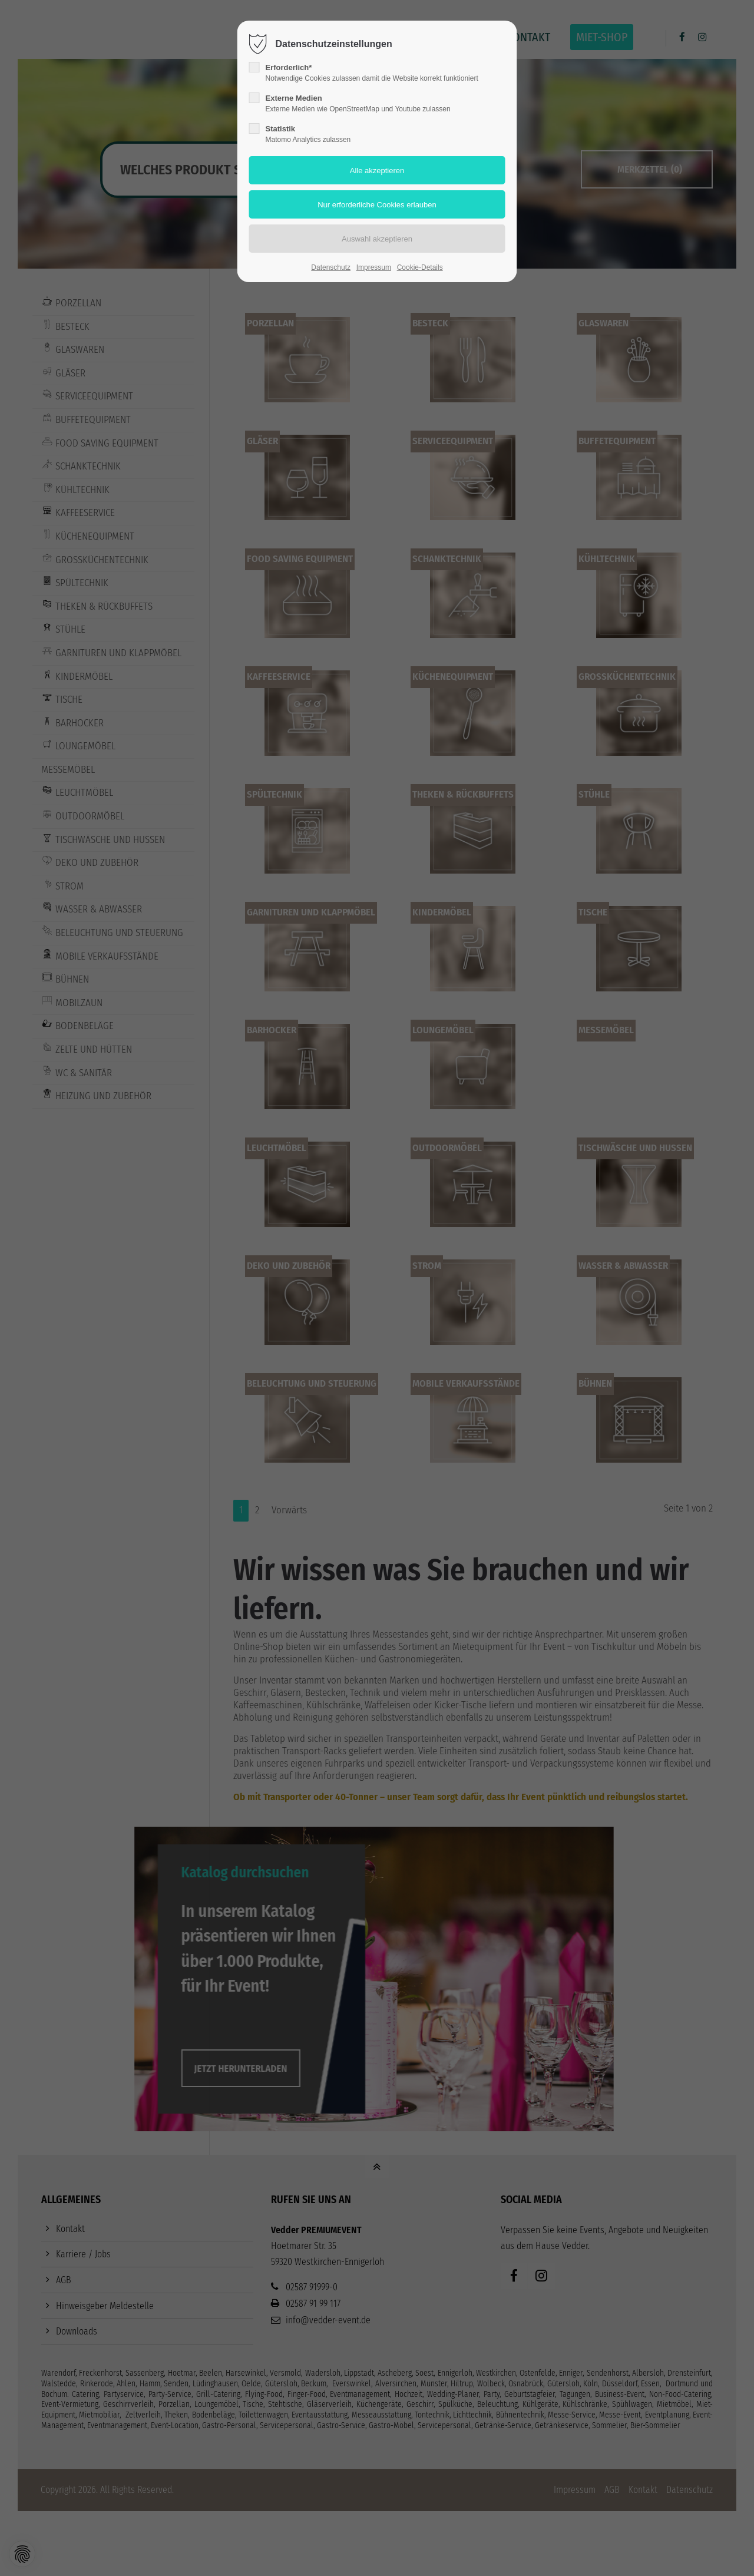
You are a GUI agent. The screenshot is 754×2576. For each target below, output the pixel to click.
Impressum (373, 267)
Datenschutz (330, 267)
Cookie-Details (420, 267)
